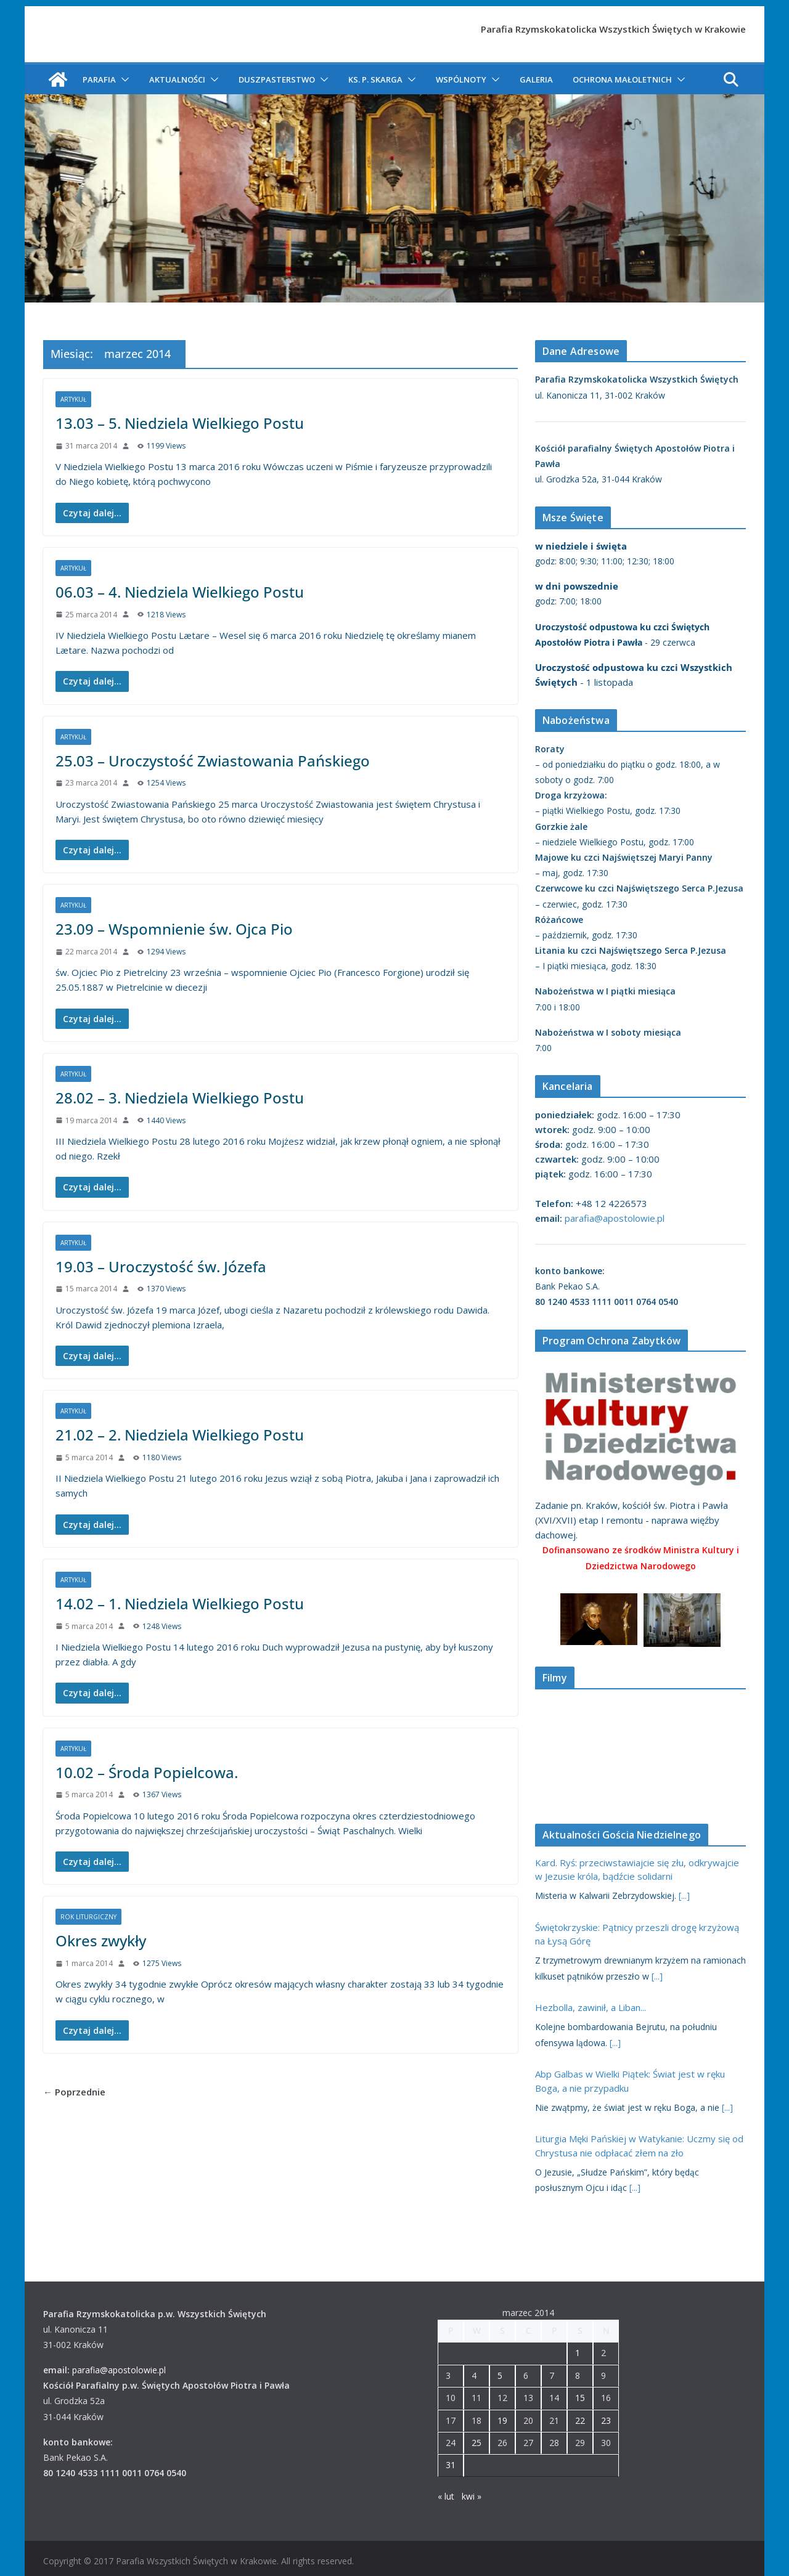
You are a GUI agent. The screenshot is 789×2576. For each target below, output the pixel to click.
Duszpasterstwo (277, 79)
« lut (446, 2496)
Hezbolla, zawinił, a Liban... (590, 2007)
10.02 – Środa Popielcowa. (146, 1772)
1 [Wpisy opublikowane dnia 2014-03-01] (577, 2353)
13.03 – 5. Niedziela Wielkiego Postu (179, 423)
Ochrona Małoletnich (622, 79)
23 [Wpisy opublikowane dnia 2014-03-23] (606, 2420)
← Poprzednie (74, 2092)
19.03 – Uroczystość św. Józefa (160, 1266)
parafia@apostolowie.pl (614, 1218)
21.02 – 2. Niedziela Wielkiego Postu (179, 1434)
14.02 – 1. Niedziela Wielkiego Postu (179, 1603)
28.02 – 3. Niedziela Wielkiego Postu (179, 1097)
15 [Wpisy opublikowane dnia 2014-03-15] (580, 2397)
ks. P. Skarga (375, 79)
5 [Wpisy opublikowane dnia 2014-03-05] (499, 2375)
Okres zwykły (100, 1940)
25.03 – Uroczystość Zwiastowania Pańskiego (212, 760)
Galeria (536, 79)
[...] (684, 1895)
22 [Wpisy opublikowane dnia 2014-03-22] (580, 2420)
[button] (122, 79)
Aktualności (177, 79)
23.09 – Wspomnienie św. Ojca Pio (174, 929)
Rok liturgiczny (88, 1916)
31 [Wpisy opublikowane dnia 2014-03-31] (451, 2465)
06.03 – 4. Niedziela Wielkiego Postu (179, 592)
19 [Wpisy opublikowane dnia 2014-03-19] (502, 2420)
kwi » (471, 2496)
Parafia (99, 79)
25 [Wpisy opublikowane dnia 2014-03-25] (476, 2442)
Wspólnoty (461, 79)
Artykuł (73, 399)
